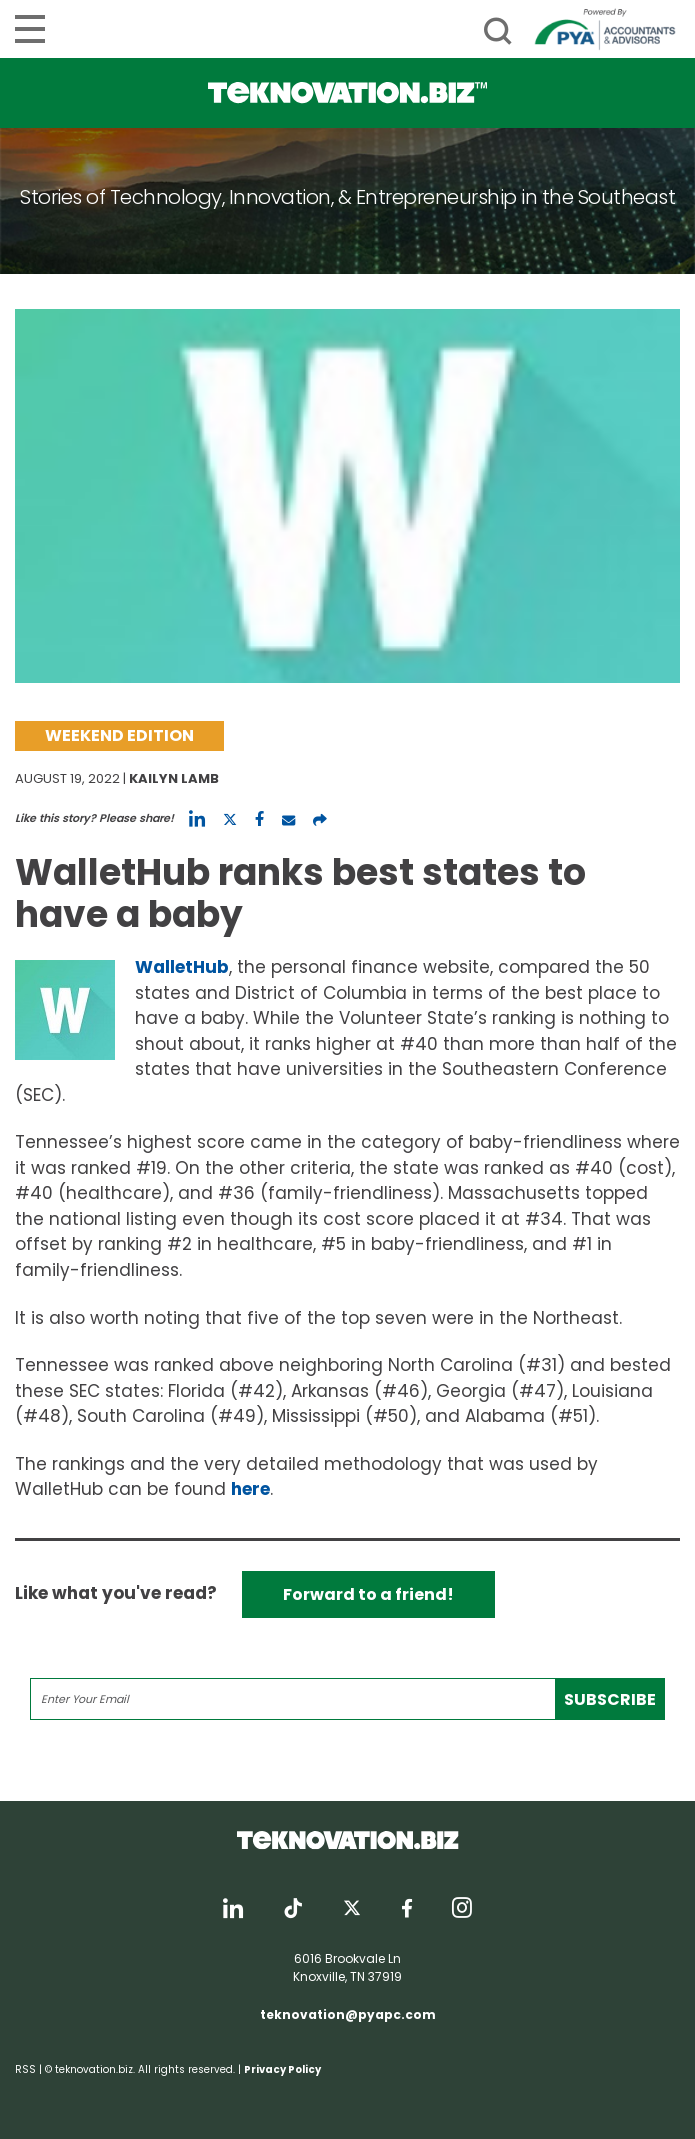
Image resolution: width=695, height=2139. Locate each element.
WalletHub (182, 967)
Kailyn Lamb (174, 778)
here (250, 1489)
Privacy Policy (282, 2069)
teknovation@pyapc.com (348, 2014)
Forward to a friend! (368, 1594)
